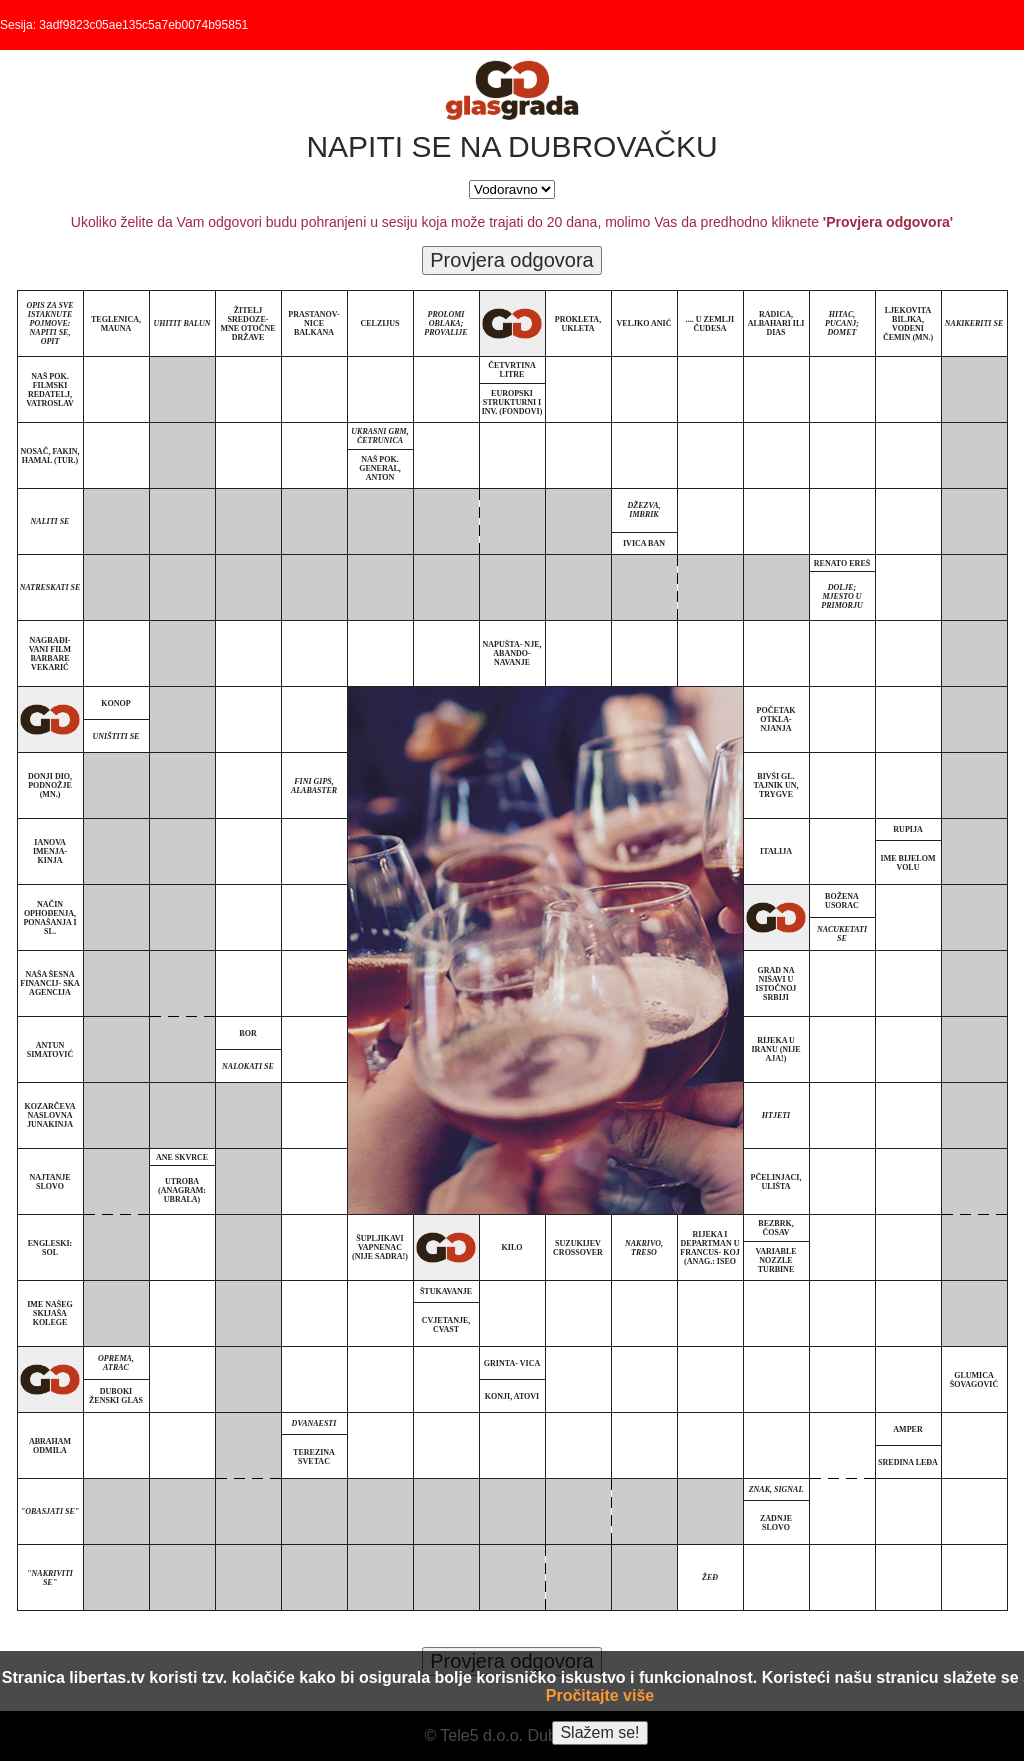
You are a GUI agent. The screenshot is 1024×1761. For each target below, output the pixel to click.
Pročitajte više (600, 1695)
